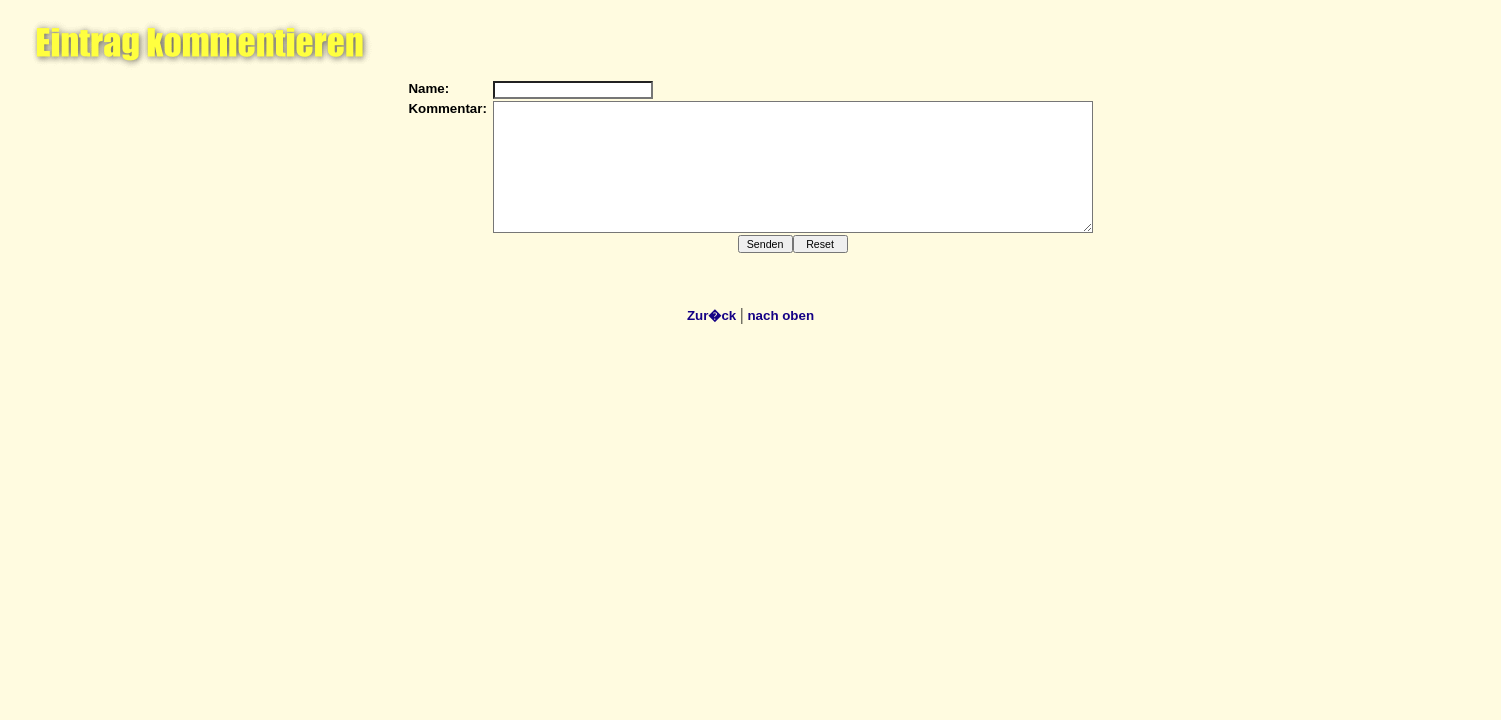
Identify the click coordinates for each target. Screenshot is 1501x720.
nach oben (780, 315)
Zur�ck (711, 315)
